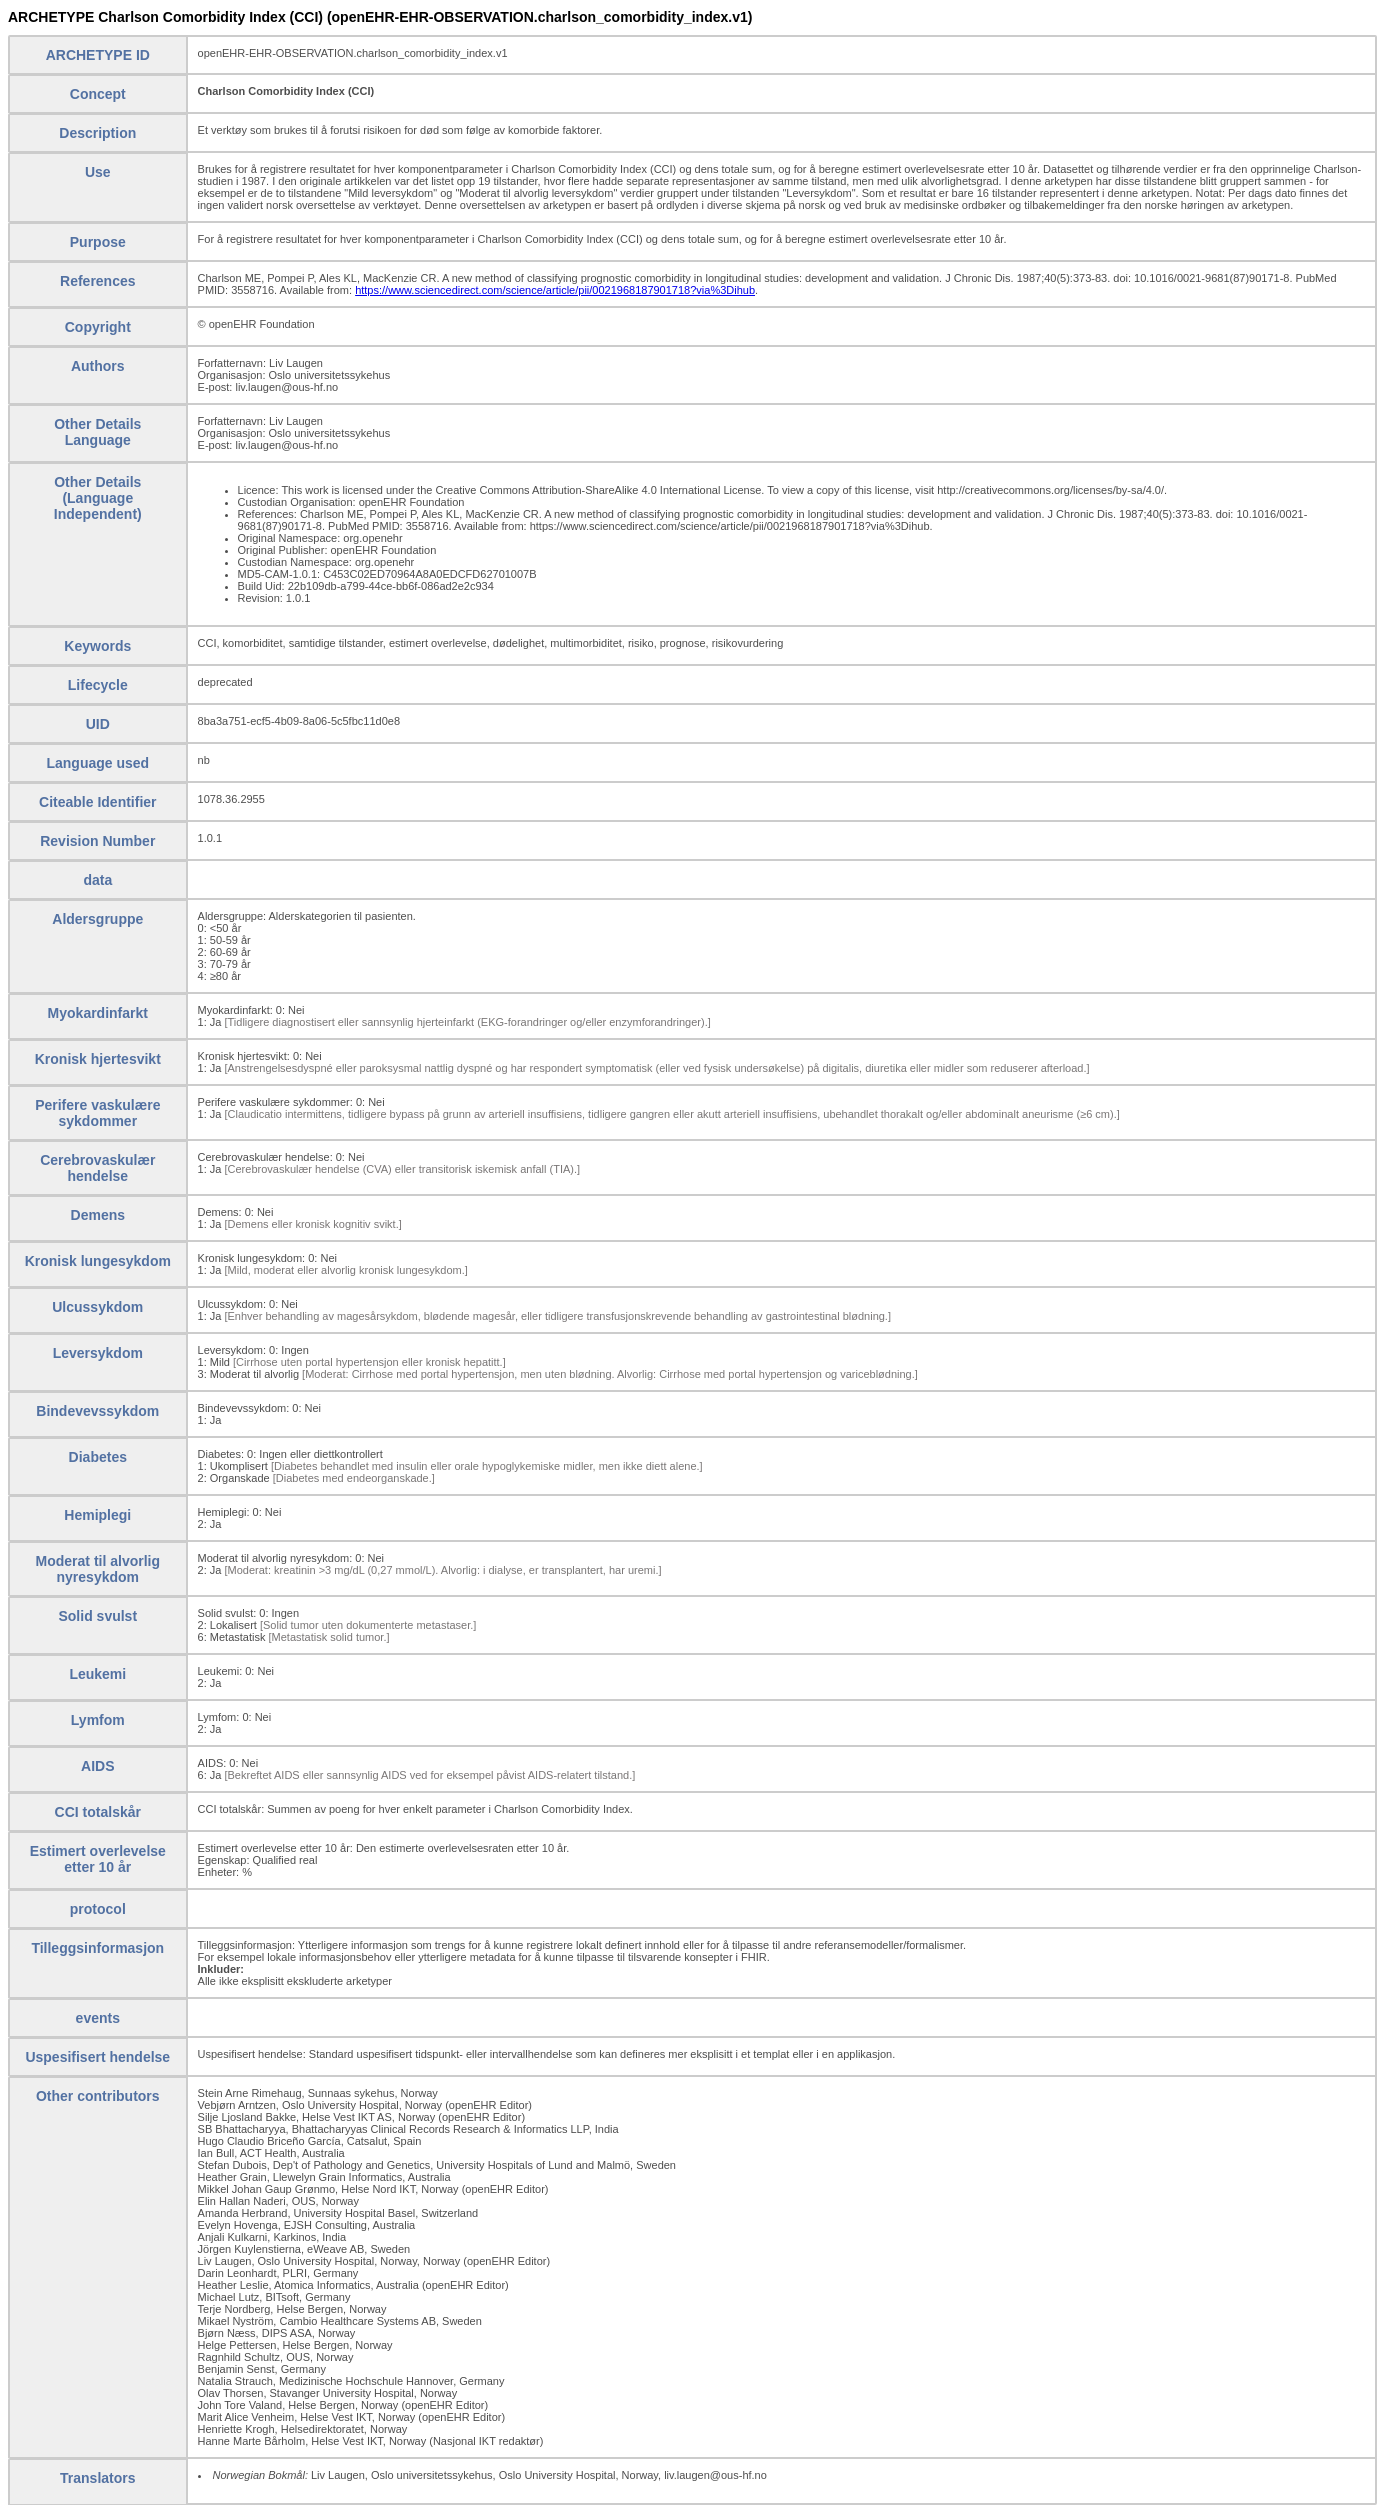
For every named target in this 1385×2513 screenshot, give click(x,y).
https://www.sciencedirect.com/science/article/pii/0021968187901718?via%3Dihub (555, 290)
